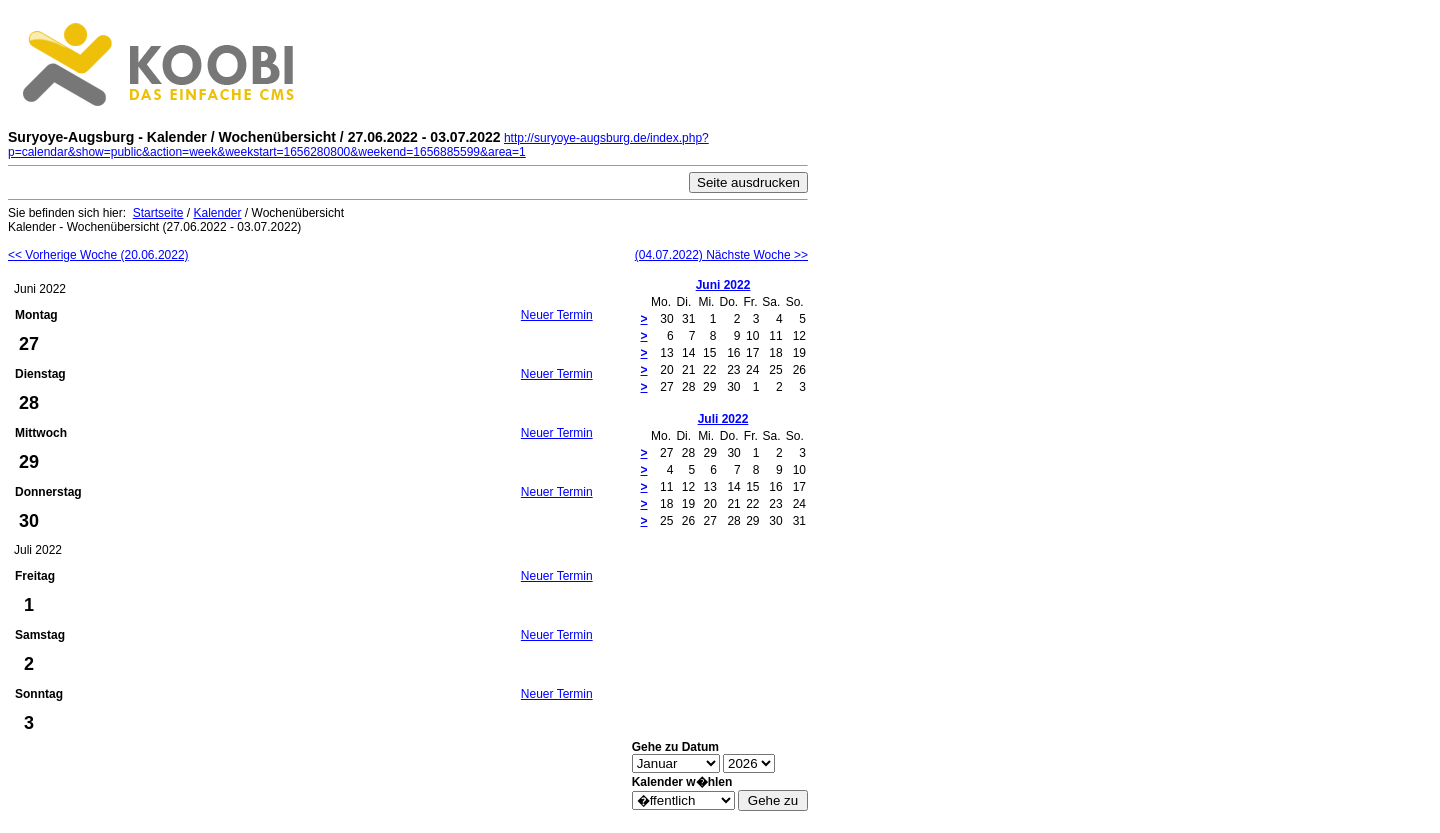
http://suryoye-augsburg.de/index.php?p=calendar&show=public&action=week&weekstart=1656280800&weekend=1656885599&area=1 (358, 145)
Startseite (158, 213)
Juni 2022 (723, 285)
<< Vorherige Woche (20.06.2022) (98, 255)
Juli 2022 (723, 419)
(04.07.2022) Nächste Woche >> (721, 255)
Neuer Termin (557, 315)
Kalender (217, 213)
